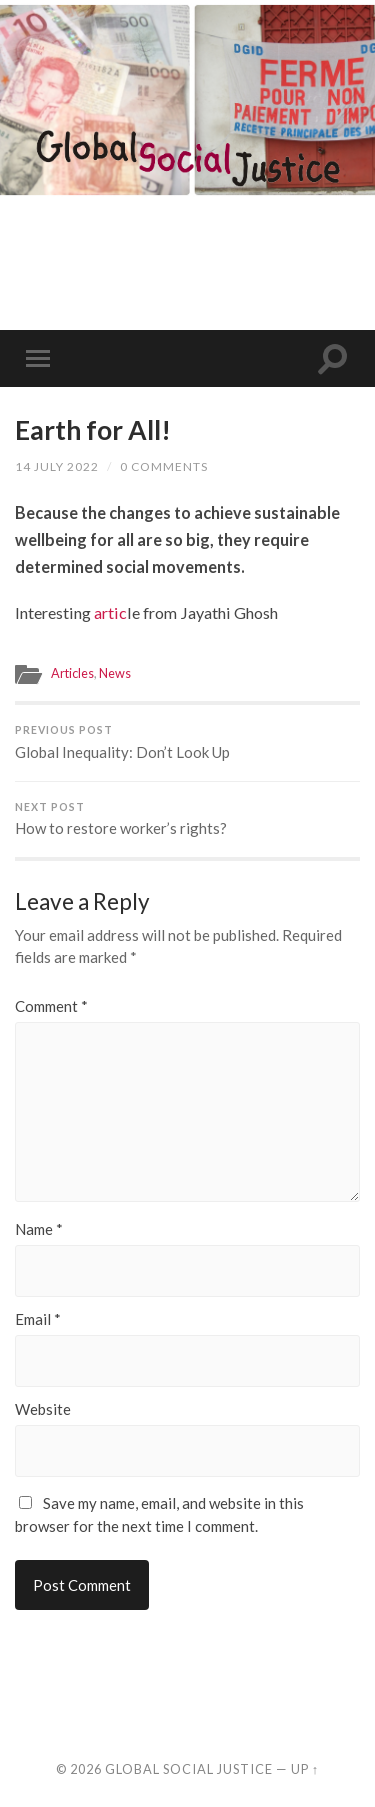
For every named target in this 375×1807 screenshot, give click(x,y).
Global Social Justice (189, 1769)
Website (43, 1409)
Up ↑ (305, 1769)
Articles (72, 673)
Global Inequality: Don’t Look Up (187, 742)
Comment (51, 1006)
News (115, 673)
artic (110, 612)
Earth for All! (93, 430)
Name (39, 1229)
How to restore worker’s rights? (187, 819)
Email (38, 1319)
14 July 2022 (57, 466)
